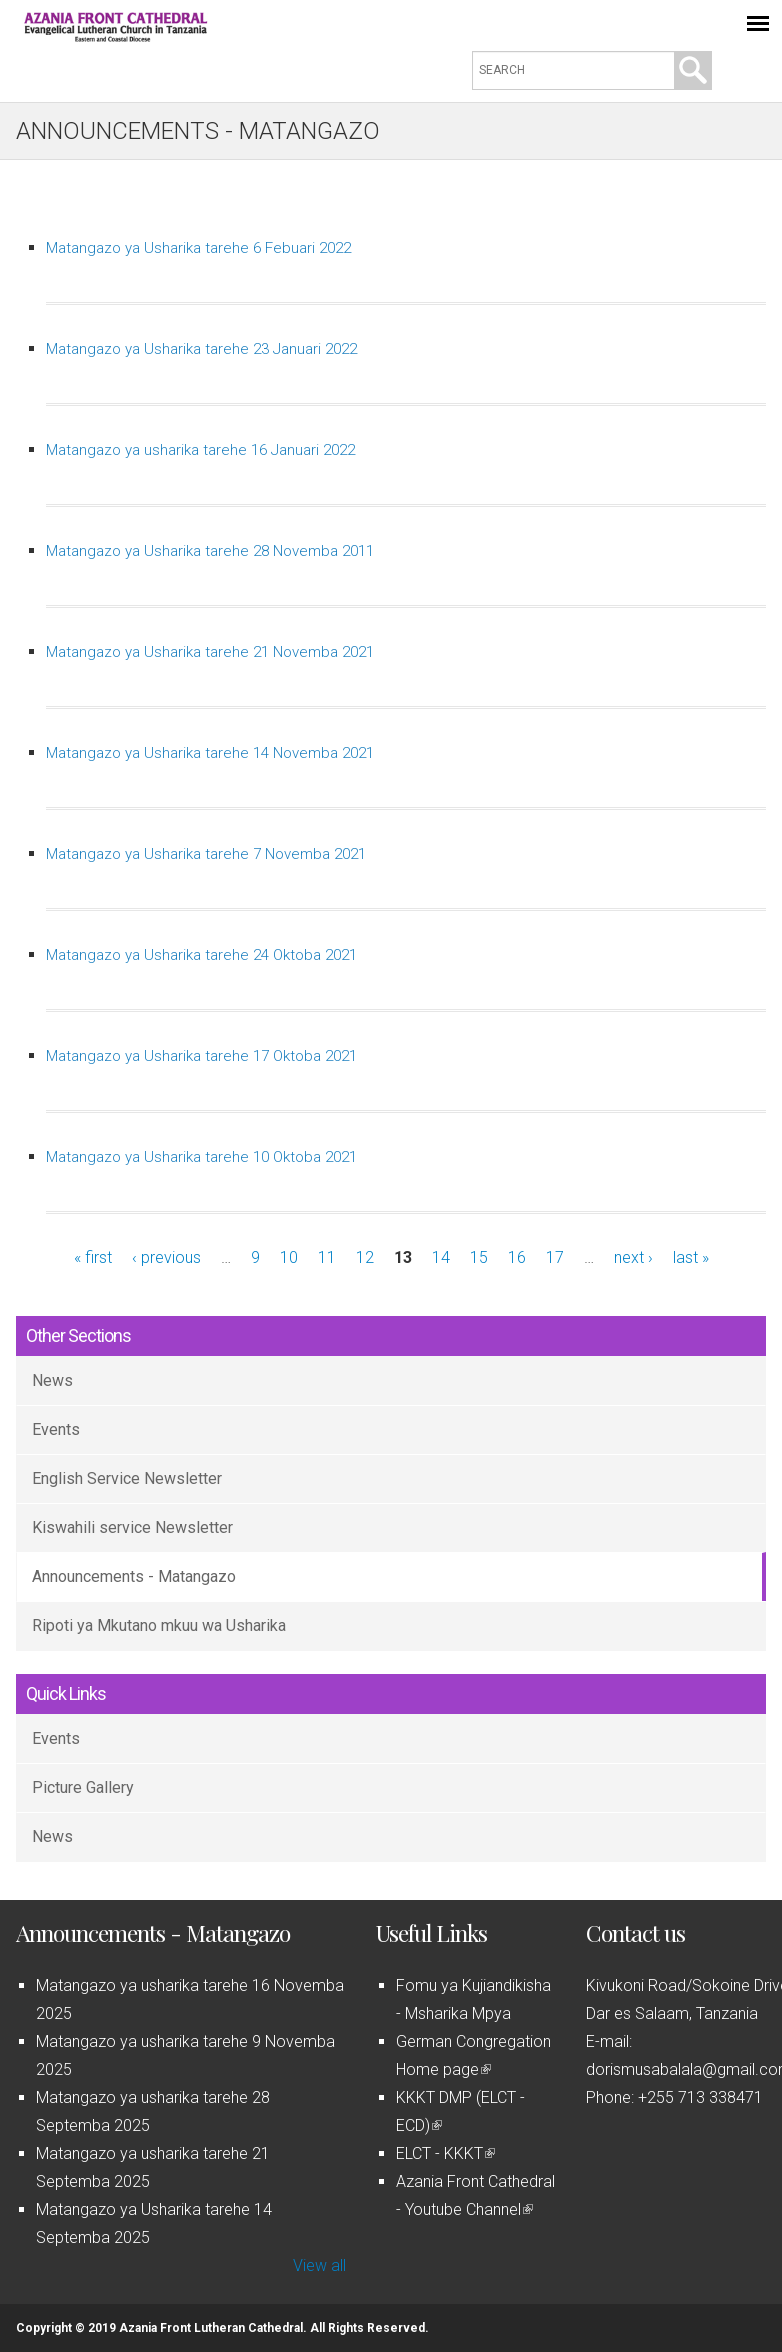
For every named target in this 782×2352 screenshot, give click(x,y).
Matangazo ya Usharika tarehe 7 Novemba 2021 (206, 854)
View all (319, 2265)
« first (93, 1257)
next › (633, 1257)
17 (555, 1257)
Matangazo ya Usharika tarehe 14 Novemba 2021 (210, 753)
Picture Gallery (83, 1787)
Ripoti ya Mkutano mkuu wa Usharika (159, 1625)
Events (56, 1429)
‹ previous (166, 1257)
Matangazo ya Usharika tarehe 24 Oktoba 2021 (201, 955)
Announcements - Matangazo (134, 1576)
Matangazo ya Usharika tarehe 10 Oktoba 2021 (201, 1157)
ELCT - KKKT (445, 2153)
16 (517, 1257)
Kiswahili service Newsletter (132, 1527)
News (52, 1380)
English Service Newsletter (127, 1478)
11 (327, 1257)
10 (289, 1257)
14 (441, 1257)
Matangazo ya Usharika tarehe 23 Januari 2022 (201, 349)
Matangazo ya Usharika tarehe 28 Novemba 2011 (210, 551)
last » (691, 1257)
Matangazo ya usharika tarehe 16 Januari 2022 (200, 450)
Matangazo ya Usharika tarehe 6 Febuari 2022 (198, 248)
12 (365, 1257)
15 (479, 1257)
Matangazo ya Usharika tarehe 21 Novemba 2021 (210, 652)
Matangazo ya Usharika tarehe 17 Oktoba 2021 (201, 1056)
